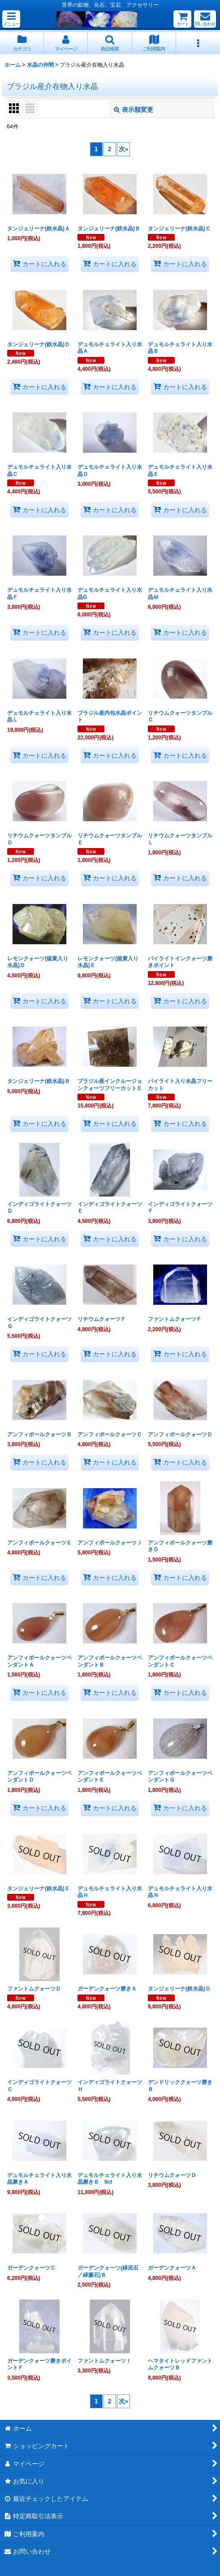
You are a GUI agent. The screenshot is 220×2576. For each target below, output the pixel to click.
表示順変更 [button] (133, 109)
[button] (11, 19)
